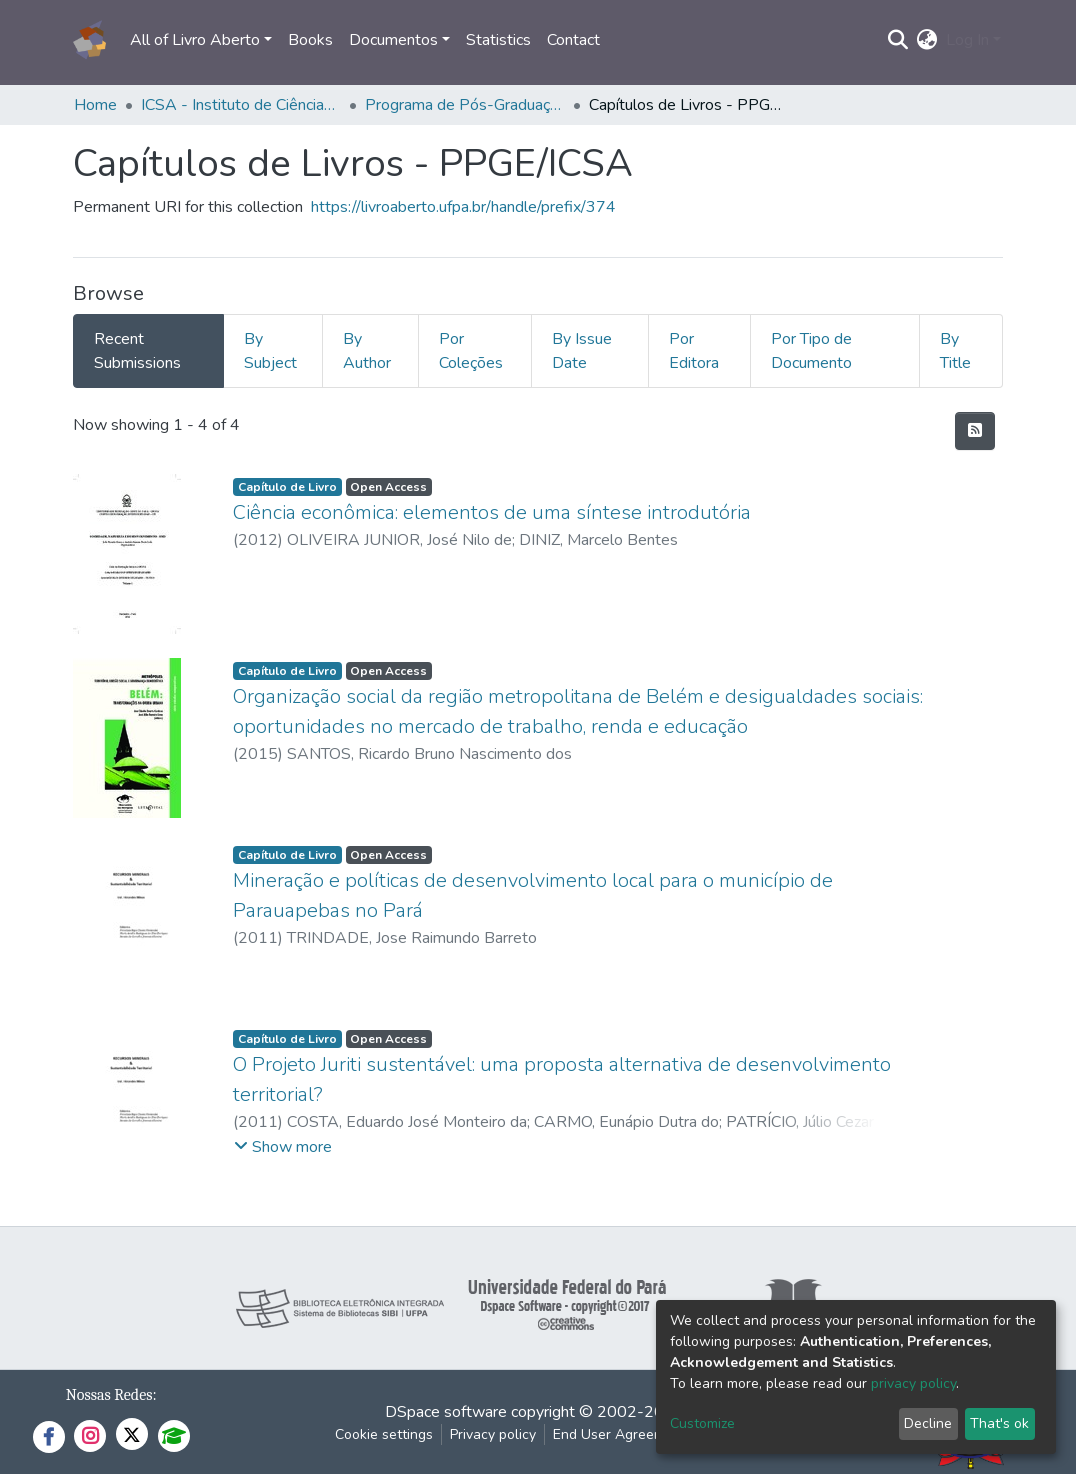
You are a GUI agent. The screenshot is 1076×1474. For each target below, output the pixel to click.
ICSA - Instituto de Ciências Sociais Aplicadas (241, 105)
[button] (927, 40)
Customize (702, 1423)
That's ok (999, 1423)
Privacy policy (493, 1434)
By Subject (270, 351)
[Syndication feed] (975, 431)
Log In (967, 40)
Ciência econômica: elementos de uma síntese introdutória (492, 512)
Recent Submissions (137, 351)
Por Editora (694, 351)
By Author (367, 351)
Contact (573, 40)
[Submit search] (898, 40)
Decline (928, 1423)
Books (310, 40)
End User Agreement (619, 1434)
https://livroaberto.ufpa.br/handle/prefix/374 (463, 207)
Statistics (498, 40)
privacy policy (913, 1383)
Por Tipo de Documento (811, 351)
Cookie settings (384, 1434)
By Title (955, 351)
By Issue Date (582, 351)
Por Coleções (471, 351)
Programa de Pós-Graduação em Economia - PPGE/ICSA (465, 105)
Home (95, 105)
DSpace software (446, 1412)
